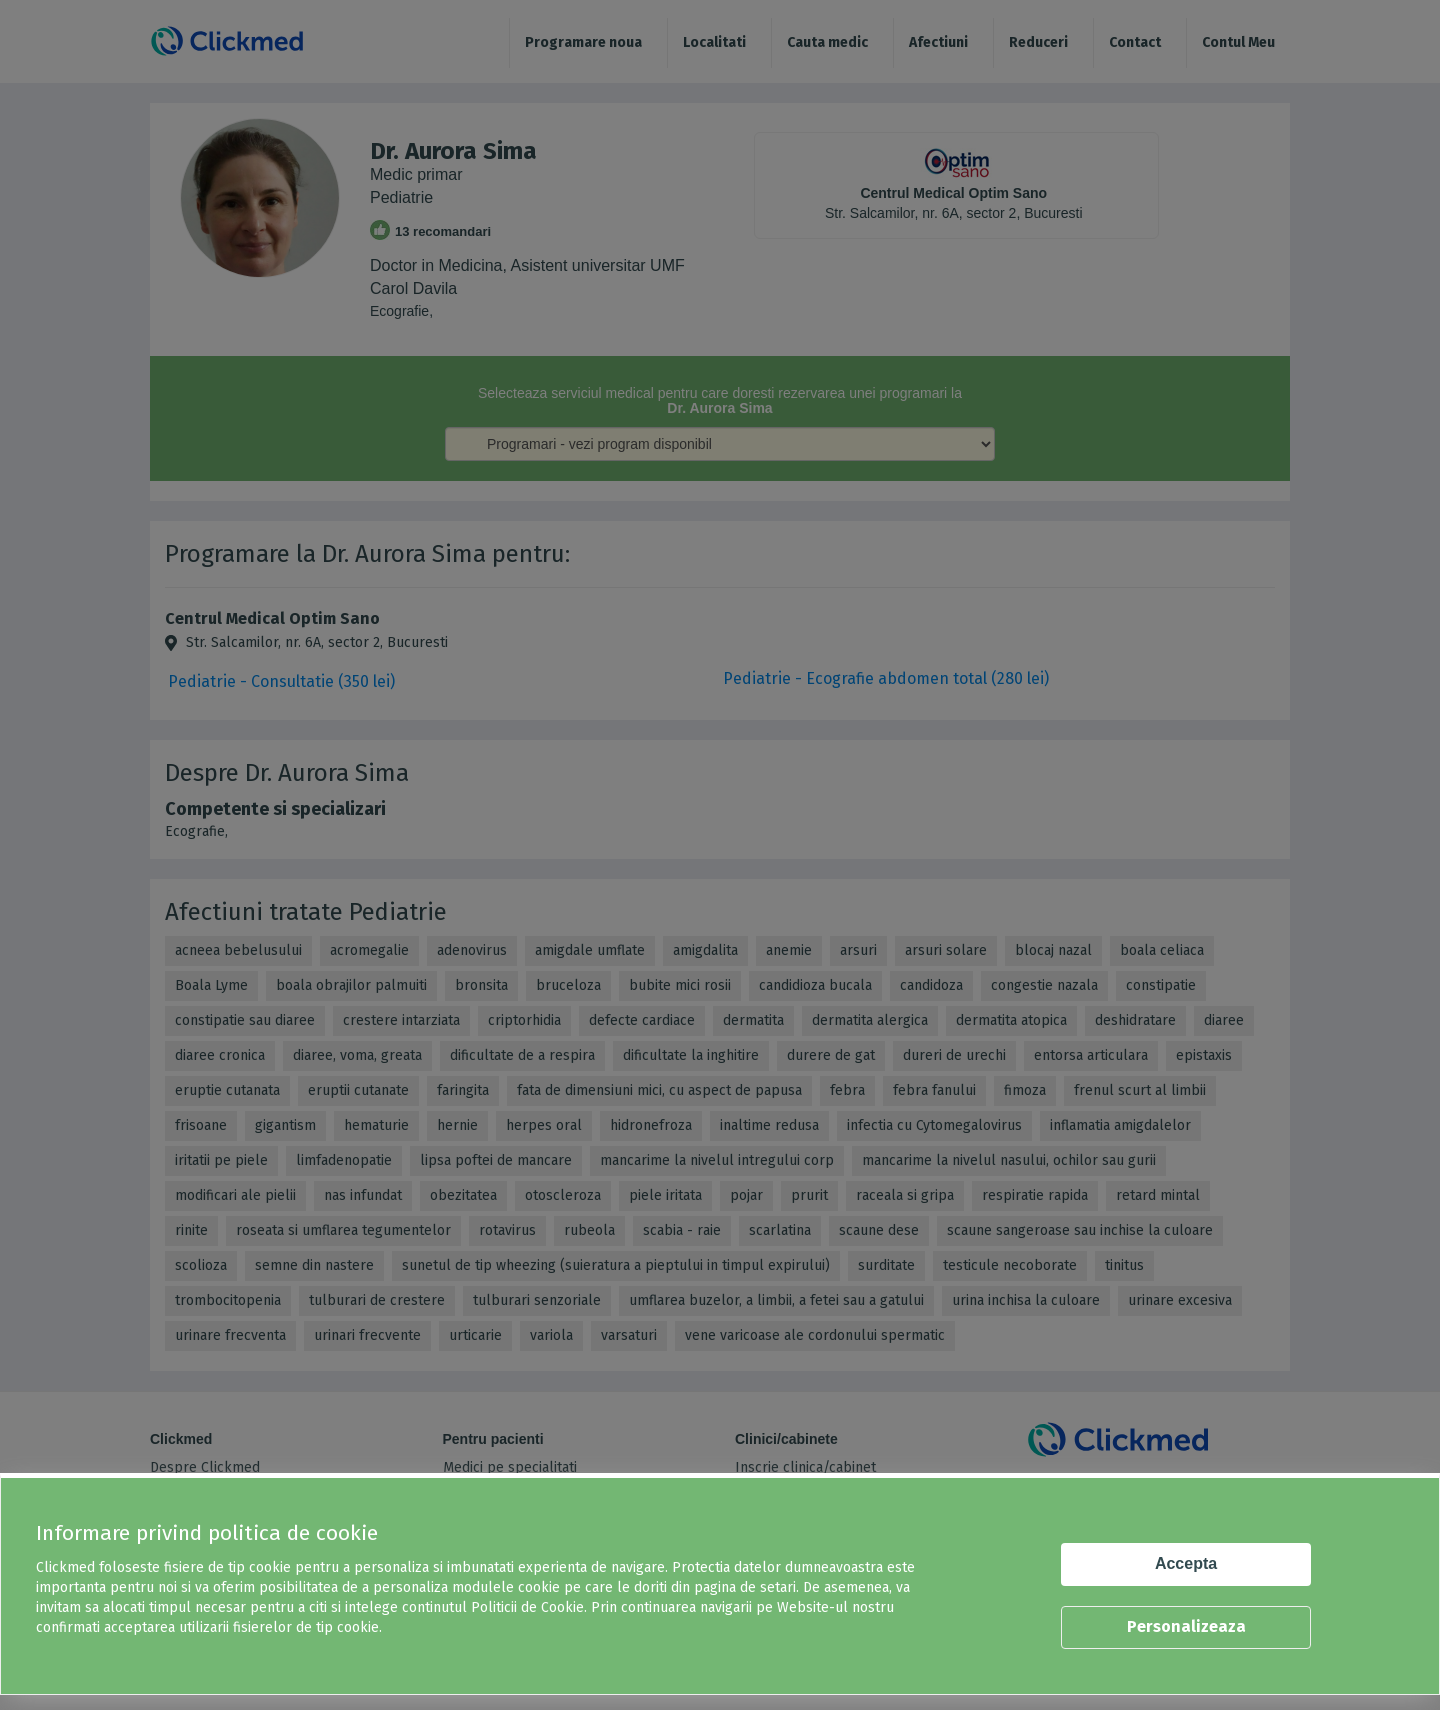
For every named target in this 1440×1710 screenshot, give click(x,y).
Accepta (1186, 1563)
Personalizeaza (1186, 1626)
